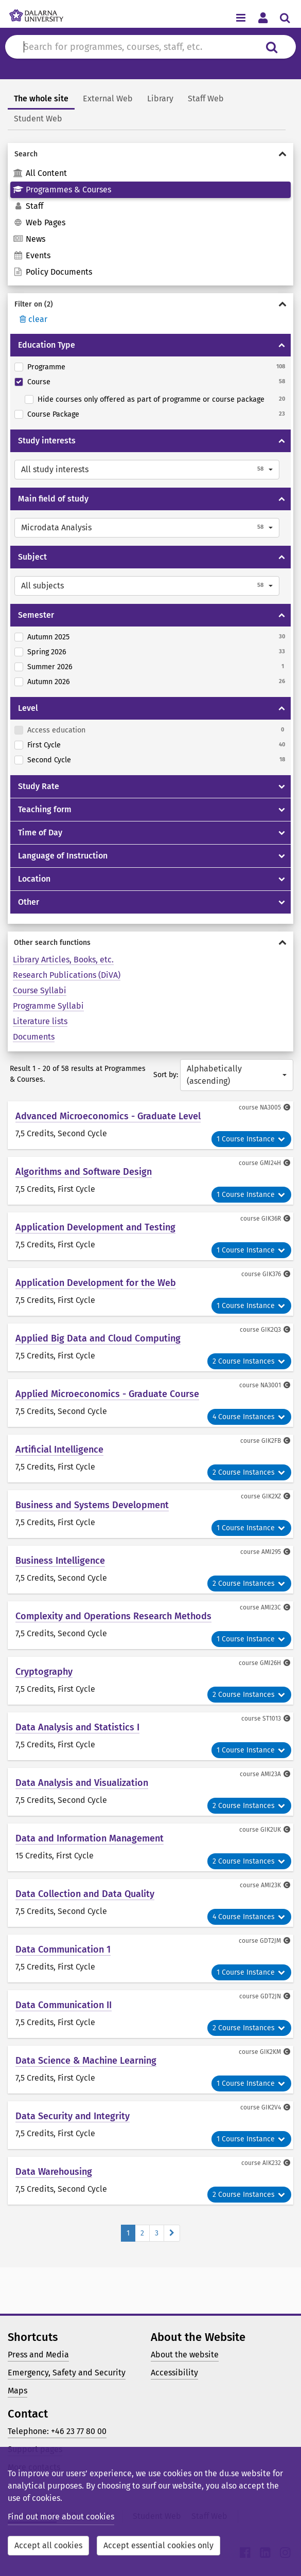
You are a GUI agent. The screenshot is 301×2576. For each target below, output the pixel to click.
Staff (28, 206)
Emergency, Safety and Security (67, 2372)
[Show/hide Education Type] (282, 345)
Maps (17, 2390)
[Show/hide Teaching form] (282, 809)
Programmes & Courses (62, 189)
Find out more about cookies (61, 2516)
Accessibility (174, 2372)
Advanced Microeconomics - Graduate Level (108, 1116)
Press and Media (38, 2354)
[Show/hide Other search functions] (150, 943)
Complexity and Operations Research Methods (113, 1616)
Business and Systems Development (92, 1505)
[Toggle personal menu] (262, 17)
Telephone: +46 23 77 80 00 (57, 2431)
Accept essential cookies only (158, 2545)
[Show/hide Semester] (282, 615)
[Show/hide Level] (282, 708)
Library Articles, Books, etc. (63, 959)
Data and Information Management (89, 1838)
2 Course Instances (249, 1361)
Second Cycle (49, 760)
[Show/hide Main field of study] (282, 499)
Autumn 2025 (48, 637)
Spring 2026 (46, 652)
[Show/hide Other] (282, 902)
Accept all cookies (48, 2545)
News (29, 239)
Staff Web (206, 98)
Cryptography (44, 1671)
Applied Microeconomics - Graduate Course (107, 1394)
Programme (46, 367)
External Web (108, 98)
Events (31, 255)
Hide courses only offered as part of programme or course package (151, 399)
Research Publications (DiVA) (66, 975)
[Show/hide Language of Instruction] (282, 856)
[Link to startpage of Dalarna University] (36, 13)
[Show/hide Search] (150, 154)
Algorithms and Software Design (83, 1171)
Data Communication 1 (63, 1949)
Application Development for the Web (95, 1283)
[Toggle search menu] (284, 17)
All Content (40, 173)
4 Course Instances (249, 1416)
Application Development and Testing (95, 1227)
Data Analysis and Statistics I (77, 1727)
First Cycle (44, 745)
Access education (56, 730)
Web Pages (39, 222)
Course (38, 382)
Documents (34, 1037)
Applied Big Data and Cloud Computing (98, 1338)
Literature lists (40, 1021)
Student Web (38, 118)
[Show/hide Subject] (282, 557)
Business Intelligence (60, 1560)
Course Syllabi (39, 990)
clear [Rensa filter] (32, 319)
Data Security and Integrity (72, 2116)
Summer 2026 (50, 667)
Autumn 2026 (48, 681)
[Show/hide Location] (282, 879)
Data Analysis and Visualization (81, 1782)
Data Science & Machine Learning (85, 2060)
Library (160, 98)
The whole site (41, 98)
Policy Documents (52, 272)
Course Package (53, 414)
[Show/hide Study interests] (282, 441)
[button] (146, 469)
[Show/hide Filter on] (150, 304)
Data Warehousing (53, 2171)
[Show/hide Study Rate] (282, 786)
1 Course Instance (251, 1139)
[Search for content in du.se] (136, 47)
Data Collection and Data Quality (84, 1894)
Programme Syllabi (48, 1006)
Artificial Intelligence (59, 1449)
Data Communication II (63, 2005)
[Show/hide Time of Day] (282, 832)
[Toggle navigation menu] (240, 17)
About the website (185, 2354)
